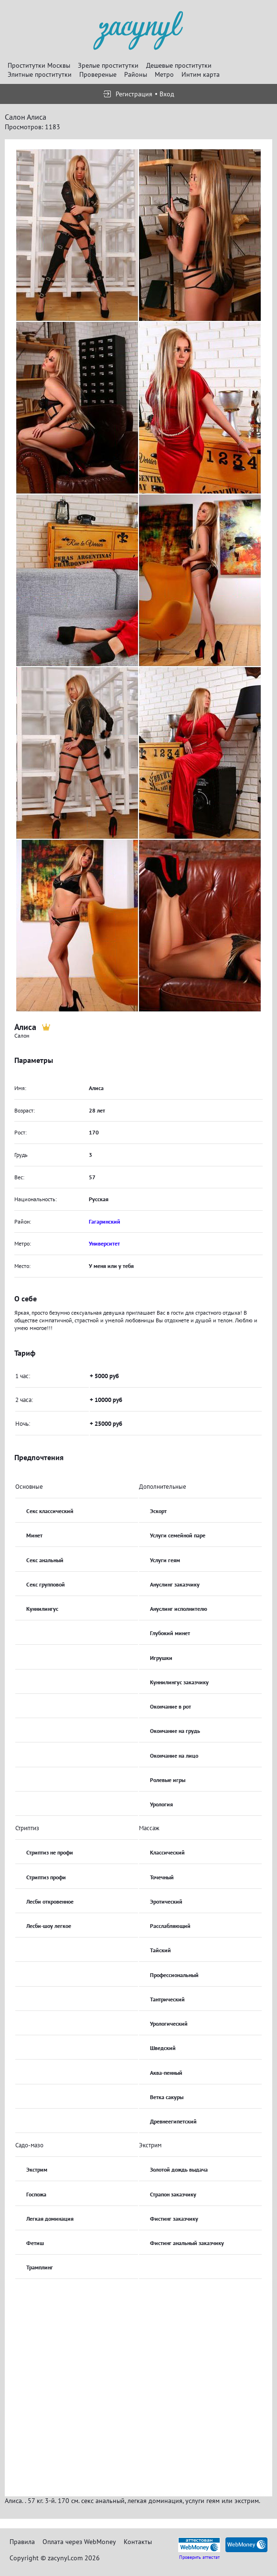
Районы (135, 74)
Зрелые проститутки (108, 65)
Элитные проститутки (40, 74)
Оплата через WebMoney (79, 2541)
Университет (104, 1243)
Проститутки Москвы (39, 65)
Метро (164, 74)
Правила (22, 2541)
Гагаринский (104, 1221)
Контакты (138, 2541)
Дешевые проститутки (179, 65)
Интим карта (200, 74)
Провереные (98, 74)
